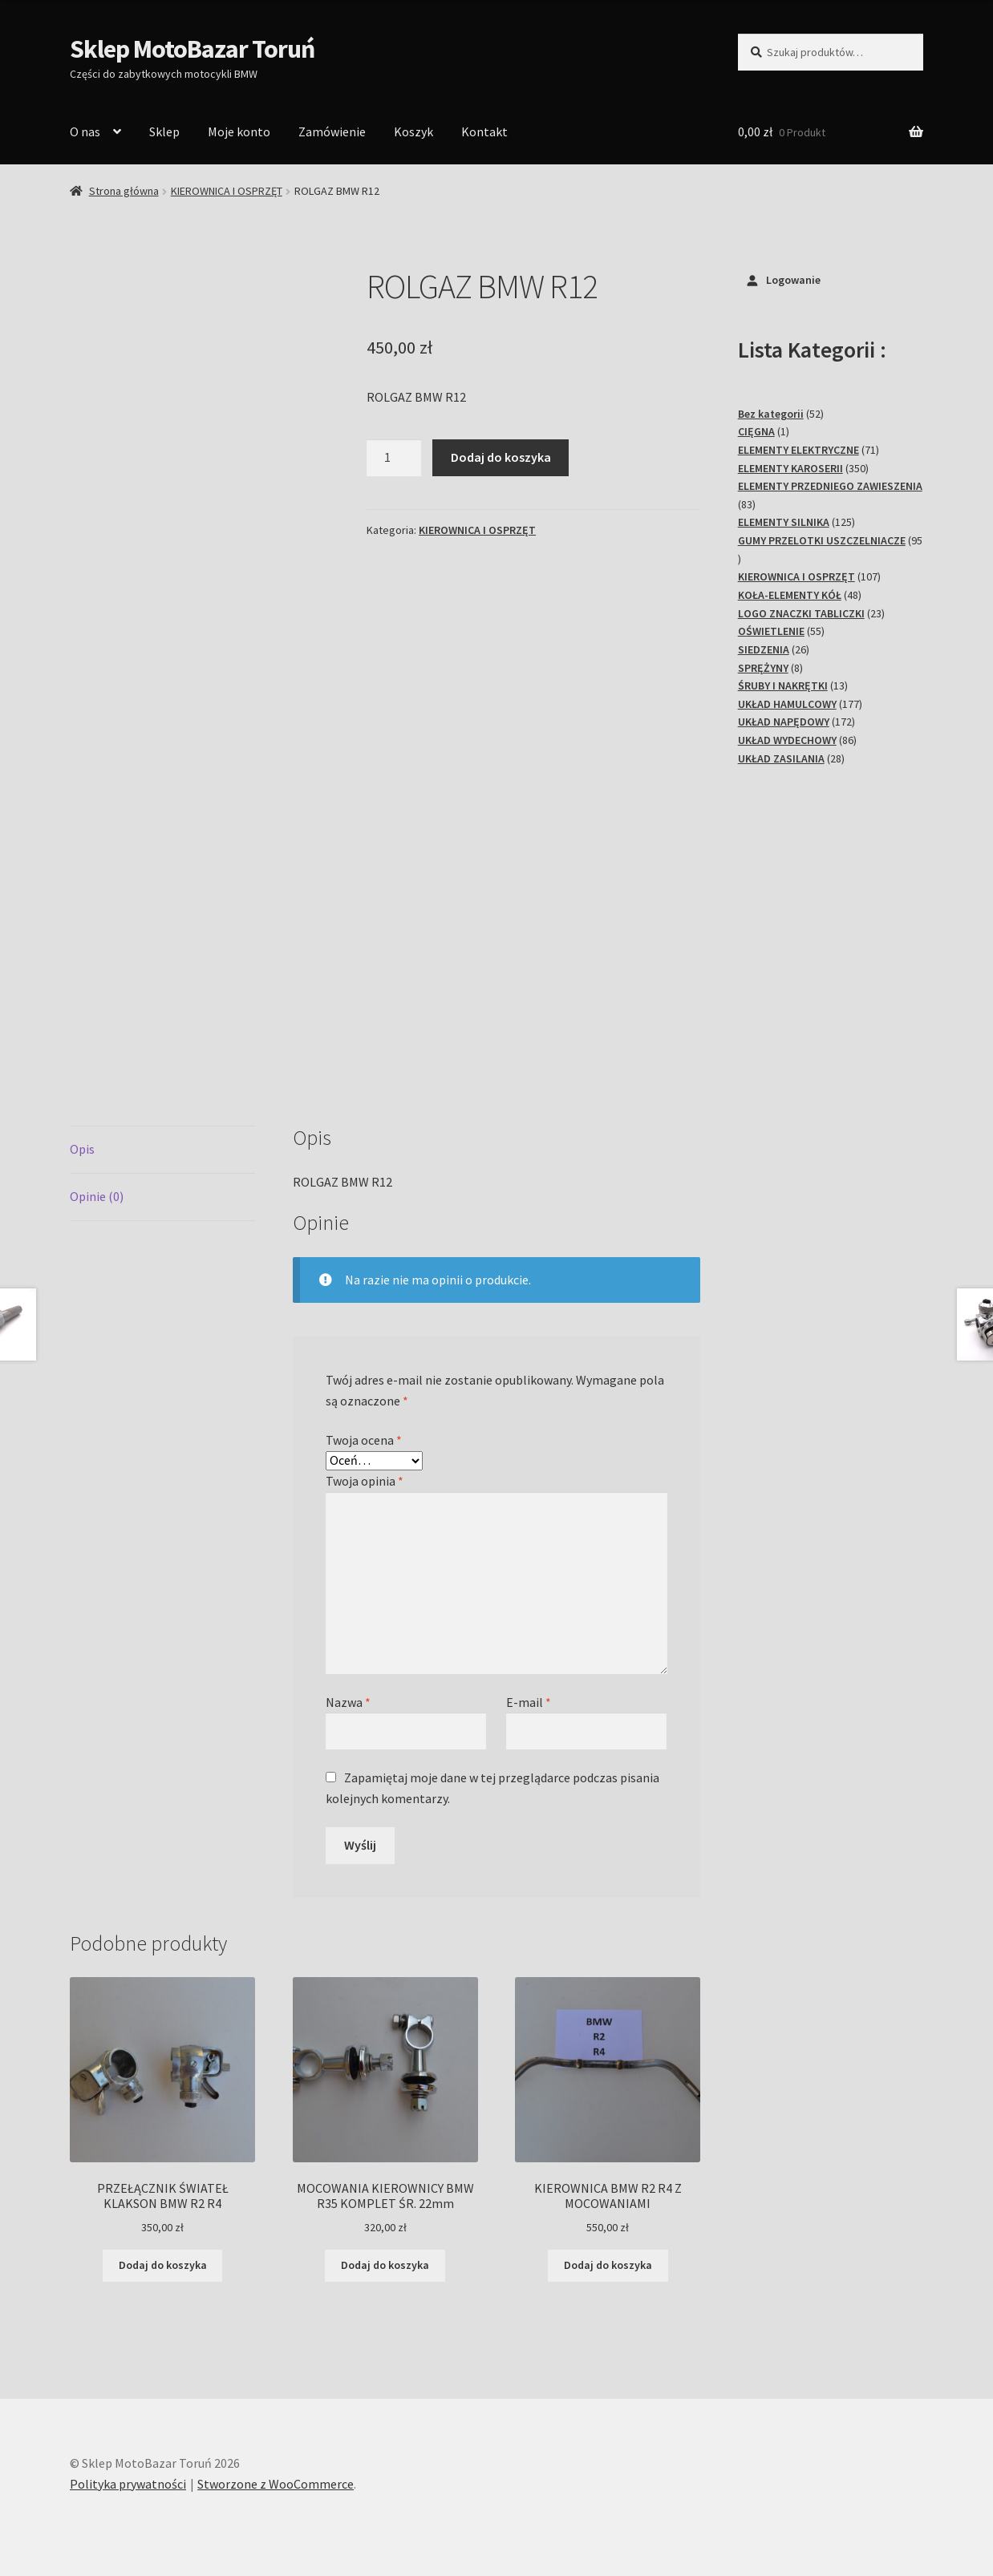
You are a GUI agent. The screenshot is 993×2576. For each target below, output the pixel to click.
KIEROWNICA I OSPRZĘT (226, 191)
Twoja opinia (364, 1481)
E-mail (528, 1702)
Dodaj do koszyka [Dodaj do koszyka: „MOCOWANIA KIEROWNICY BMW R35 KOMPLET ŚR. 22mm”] (385, 2265)
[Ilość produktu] (394, 457)
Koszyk (413, 131)
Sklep (164, 131)
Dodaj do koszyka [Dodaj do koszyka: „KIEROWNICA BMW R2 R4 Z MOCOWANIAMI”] (608, 2265)
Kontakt (484, 131)
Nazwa (348, 1702)
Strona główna (124, 191)
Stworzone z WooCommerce (275, 2484)
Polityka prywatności (128, 2484)
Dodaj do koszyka (501, 457)
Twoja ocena (364, 1440)
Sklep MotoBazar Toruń (192, 49)
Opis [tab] (82, 1149)
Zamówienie (332, 131)
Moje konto (239, 131)
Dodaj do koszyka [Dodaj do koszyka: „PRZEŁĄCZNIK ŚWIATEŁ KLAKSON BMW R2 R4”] (163, 2265)
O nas (85, 131)
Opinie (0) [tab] (97, 1196)
